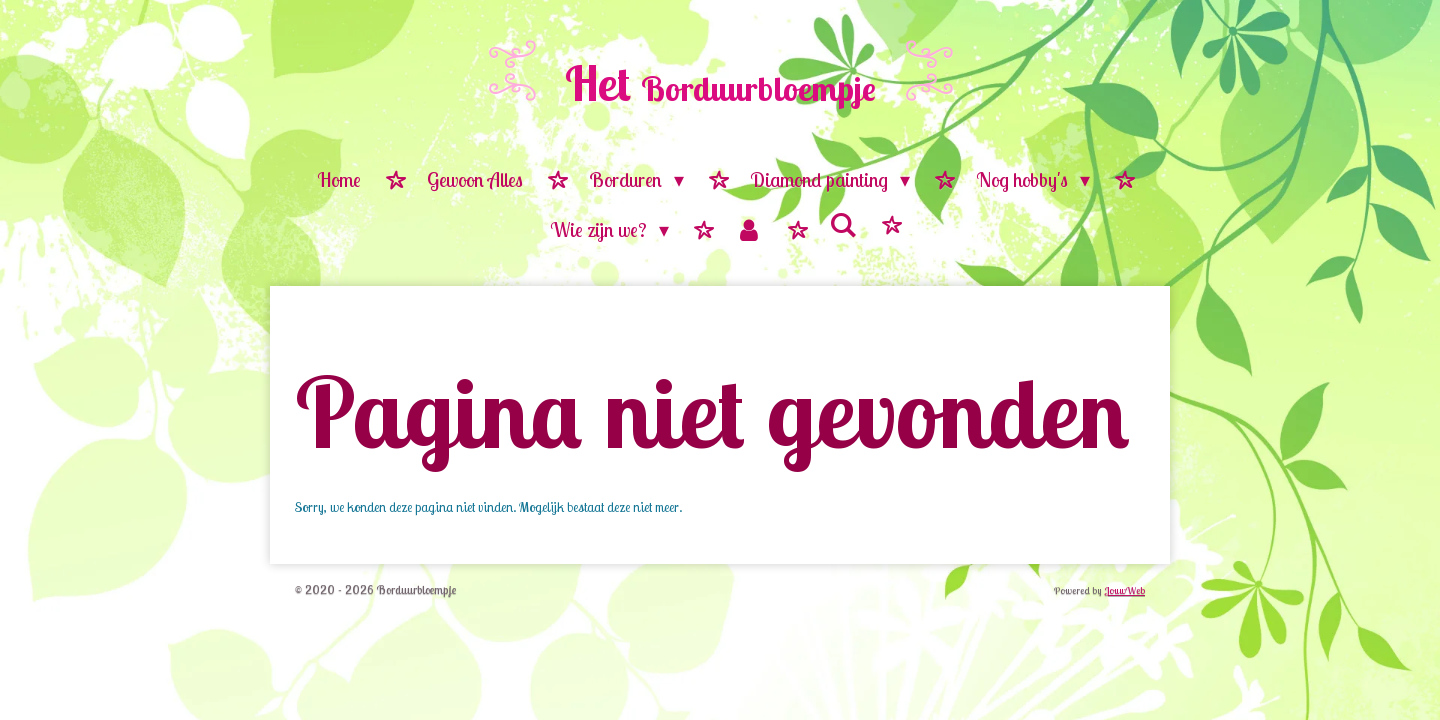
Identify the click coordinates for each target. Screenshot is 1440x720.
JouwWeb (1124, 590)
